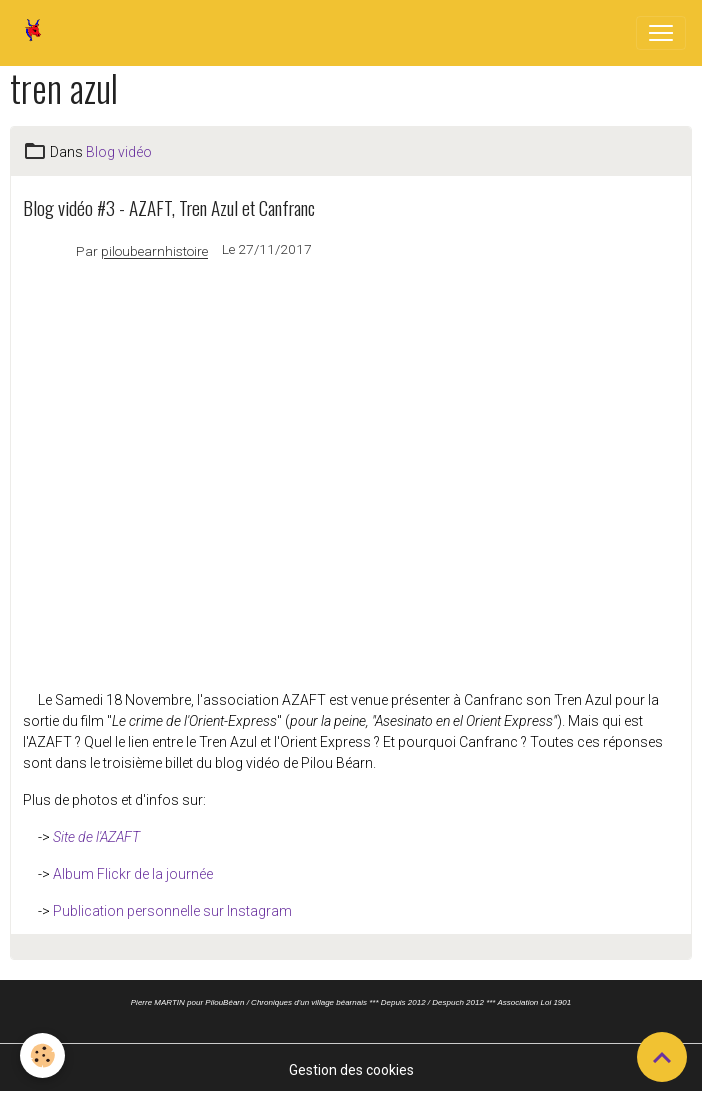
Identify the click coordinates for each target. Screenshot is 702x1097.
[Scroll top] (662, 1057)
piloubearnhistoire (154, 252)
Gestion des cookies (351, 1070)
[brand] (37, 33)
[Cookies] (42, 1055)
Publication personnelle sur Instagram (172, 911)
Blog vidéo (119, 152)
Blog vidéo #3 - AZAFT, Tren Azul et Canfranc (169, 207)
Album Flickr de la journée (133, 874)
